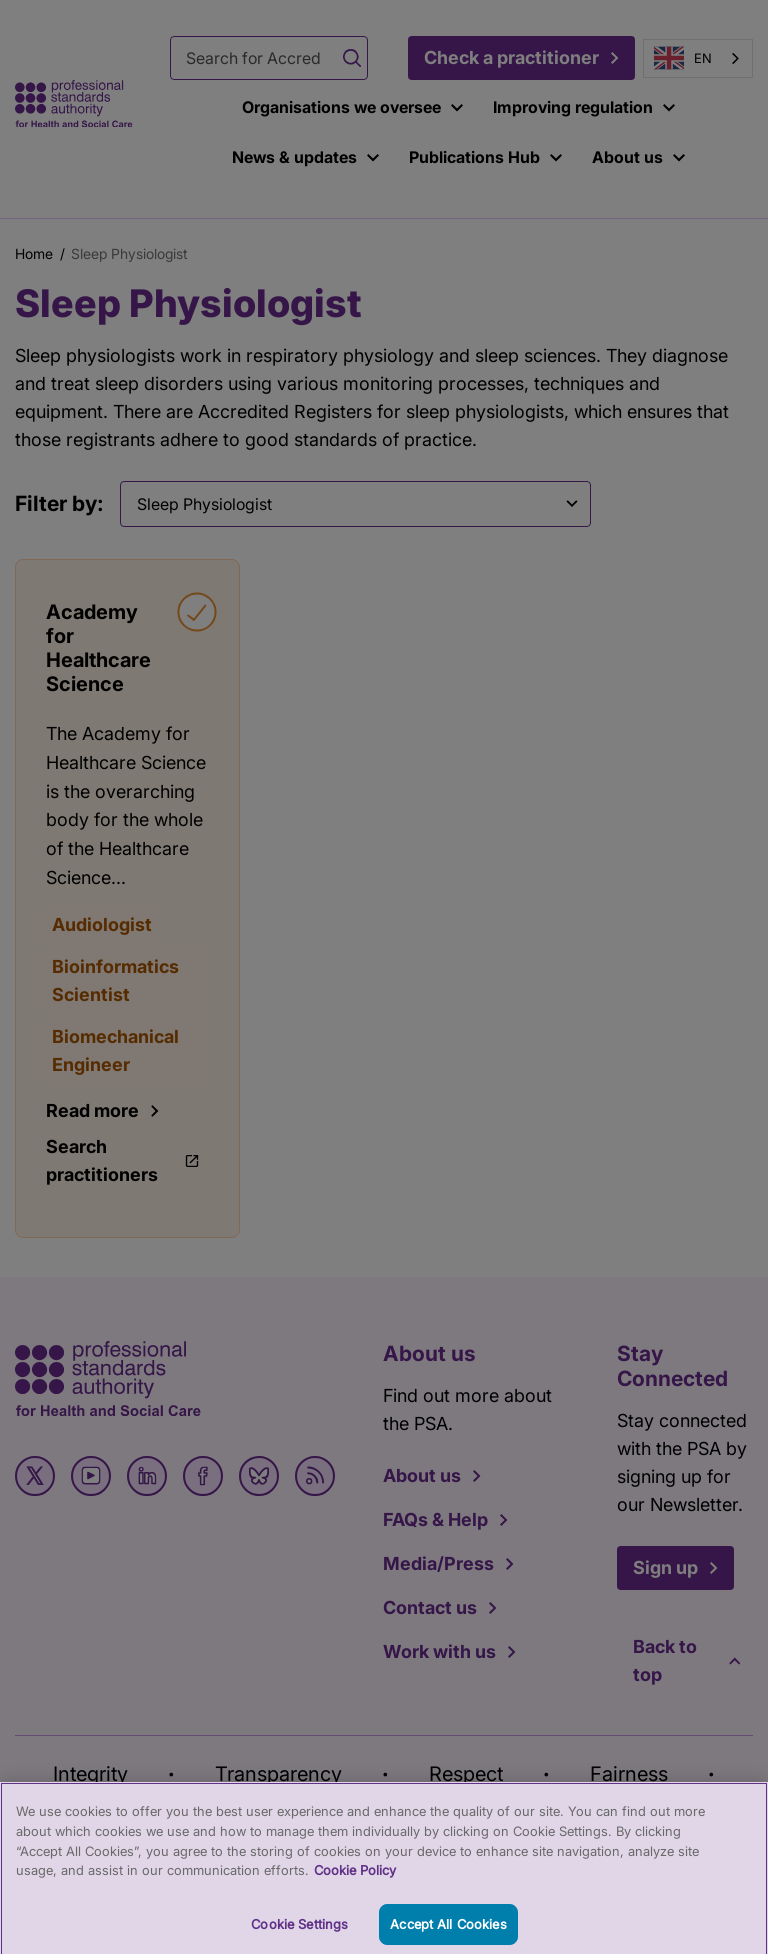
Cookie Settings (299, 1931)
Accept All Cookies (448, 1931)
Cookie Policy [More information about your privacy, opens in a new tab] (355, 1877)
